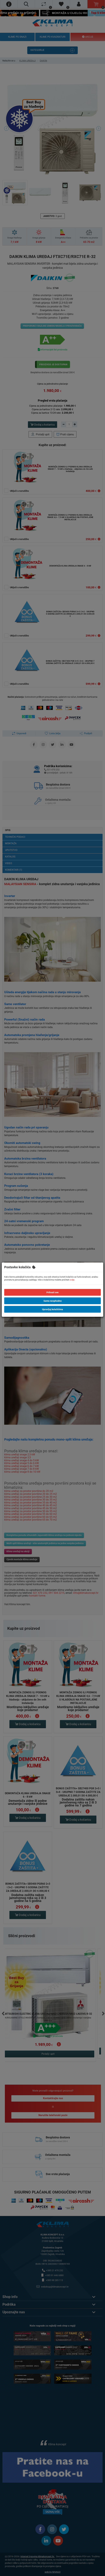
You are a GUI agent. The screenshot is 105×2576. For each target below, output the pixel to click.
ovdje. (72, 1280)
